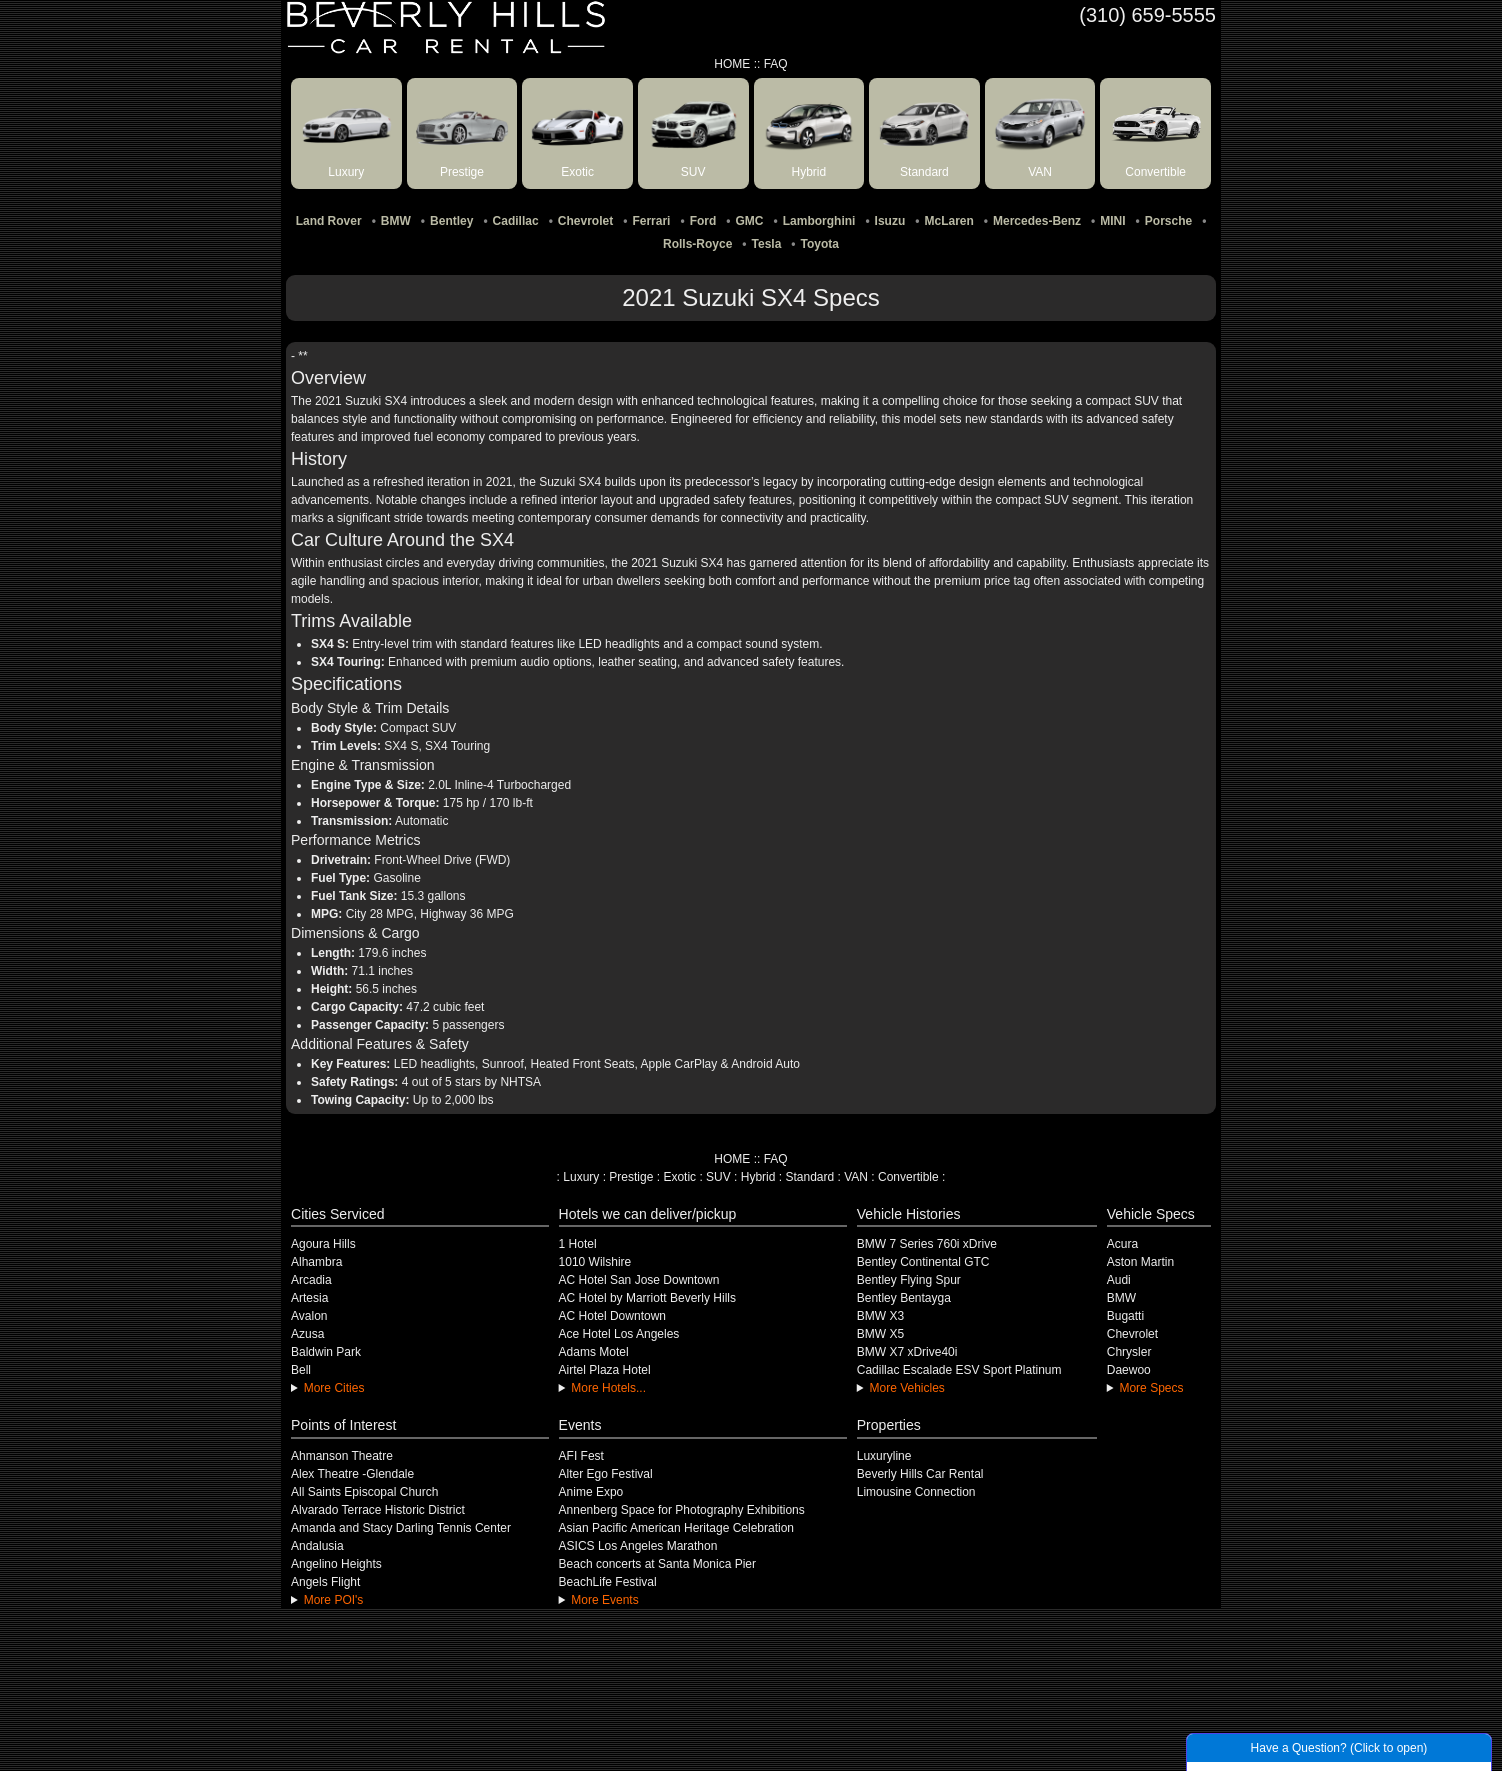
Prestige (631, 1177)
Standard (809, 1177)
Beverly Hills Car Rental (920, 1474)
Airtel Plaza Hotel (605, 1370)
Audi (1119, 1280)
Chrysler (1129, 1352)
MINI (1112, 221)
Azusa (307, 1334)
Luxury (581, 1177)
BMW (396, 221)
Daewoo (1129, 1370)
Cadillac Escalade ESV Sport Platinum (959, 1370)
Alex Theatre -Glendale (352, 1474)
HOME (732, 64)
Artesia (309, 1298)
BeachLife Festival (608, 1582)
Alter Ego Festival (606, 1474)
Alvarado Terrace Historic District (378, 1510)
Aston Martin (1140, 1262)
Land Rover (329, 221)
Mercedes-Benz (1037, 221)
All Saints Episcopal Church (364, 1492)
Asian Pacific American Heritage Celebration (676, 1528)
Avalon (309, 1316)
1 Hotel (578, 1244)
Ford (703, 221)
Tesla (767, 244)
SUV (718, 1177)
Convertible (908, 1177)
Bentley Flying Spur (909, 1280)
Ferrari (651, 221)
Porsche (1168, 221)
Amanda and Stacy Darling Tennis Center (401, 1528)
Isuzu (890, 221)
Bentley (451, 221)
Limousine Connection (916, 1492)
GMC (750, 221)
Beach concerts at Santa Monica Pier (657, 1564)
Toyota (820, 244)
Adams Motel (594, 1352)
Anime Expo (591, 1492)
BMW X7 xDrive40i (907, 1352)
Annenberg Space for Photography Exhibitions (682, 1510)
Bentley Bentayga (904, 1298)
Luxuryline (884, 1456)
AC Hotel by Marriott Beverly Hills (647, 1298)
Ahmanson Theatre (342, 1456)
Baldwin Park (326, 1352)
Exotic (679, 1177)
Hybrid (758, 1177)
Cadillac (516, 221)
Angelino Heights (336, 1564)
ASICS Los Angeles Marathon (638, 1546)
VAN (856, 1177)
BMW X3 (880, 1316)
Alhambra (316, 1262)
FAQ (776, 64)
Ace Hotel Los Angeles (619, 1334)
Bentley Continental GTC (923, 1262)
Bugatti (1125, 1316)
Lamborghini (819, 221)
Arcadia (311, 1280)
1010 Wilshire (595, 1262)
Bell (301, 1370)
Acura (1122, 1244)
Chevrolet (585, 221)
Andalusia (317, 1546)
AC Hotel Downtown (612, 1316)
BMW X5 (880, 1334)
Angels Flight (325, 1582)
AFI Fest (581, 1456)
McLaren (948, 221)
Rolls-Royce (697, 244)
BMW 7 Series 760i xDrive (927, 1244)
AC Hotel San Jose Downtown (639, 1280)
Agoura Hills (323, 1244)
